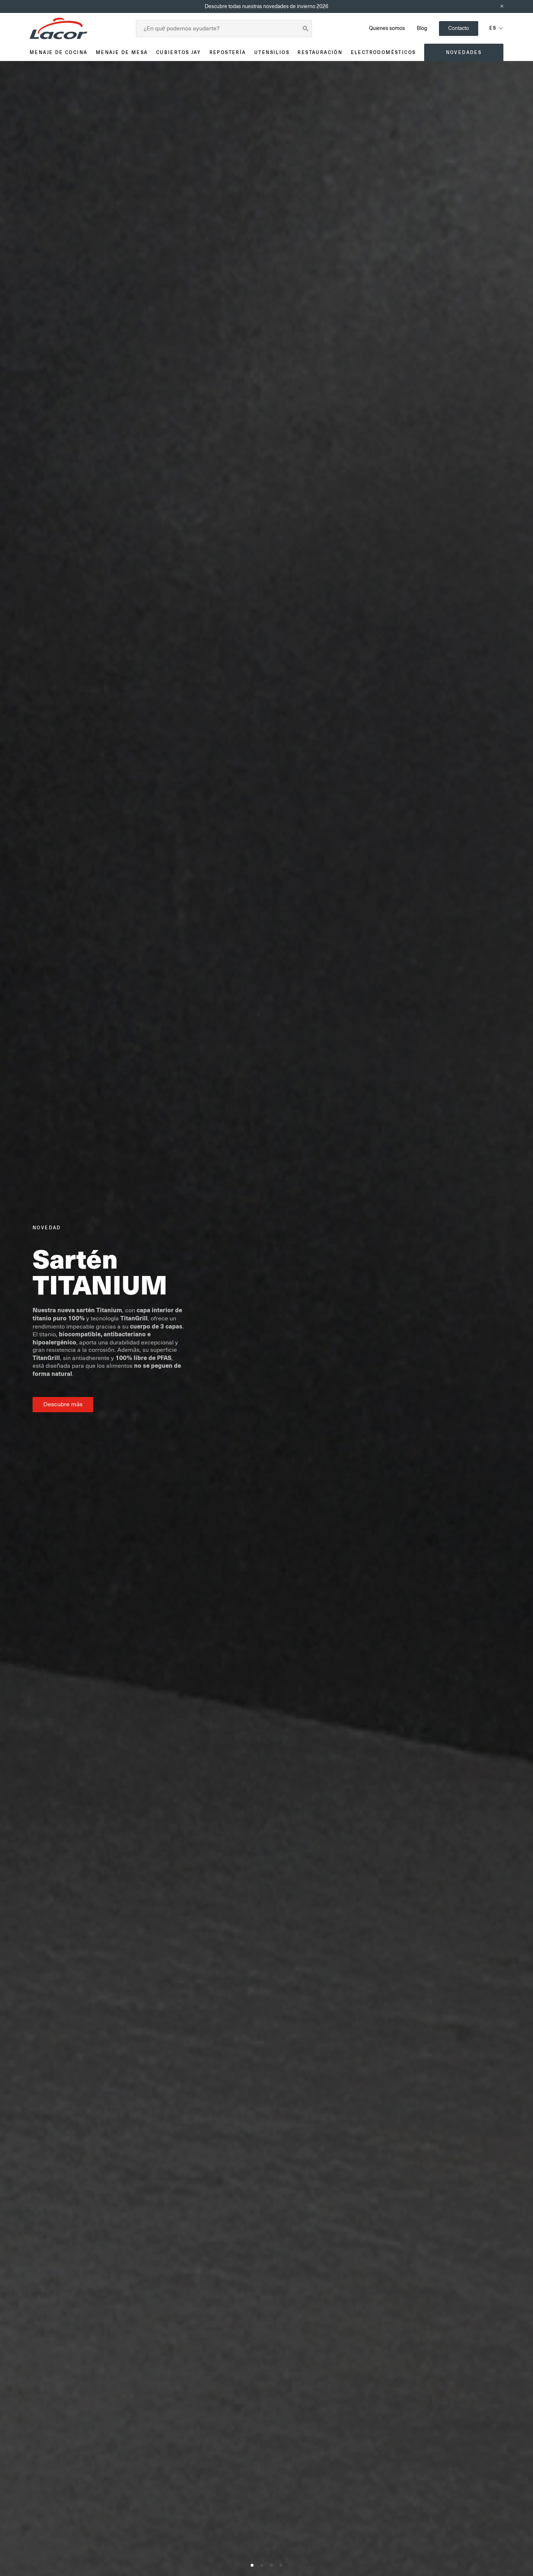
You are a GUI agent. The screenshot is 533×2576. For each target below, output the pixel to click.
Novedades (464, 52)
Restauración (320, 52)
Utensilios (271, 52)
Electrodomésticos (383, 52)
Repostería (227, 52)
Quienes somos (387, 28)
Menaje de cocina (58, 52)
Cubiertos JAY (178, 52)
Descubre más (63, 1404)
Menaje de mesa (122, 52)
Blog (422, 28)
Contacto (458, 28)
